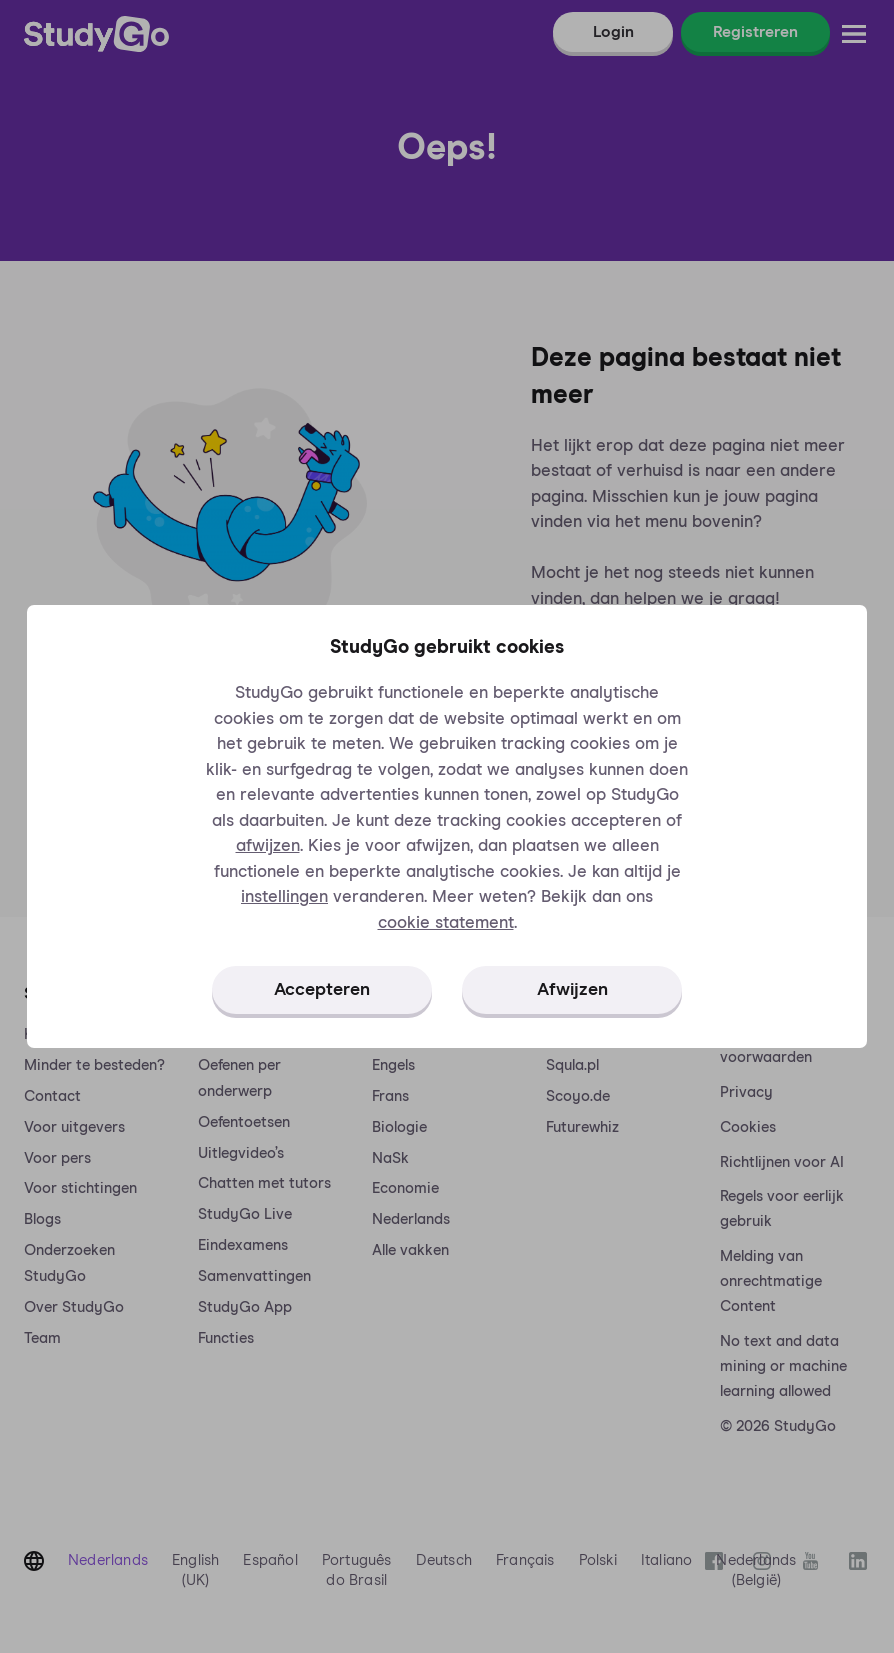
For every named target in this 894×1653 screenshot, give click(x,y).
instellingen (284, 897)
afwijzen (268, 846)
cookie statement (446, 923)
